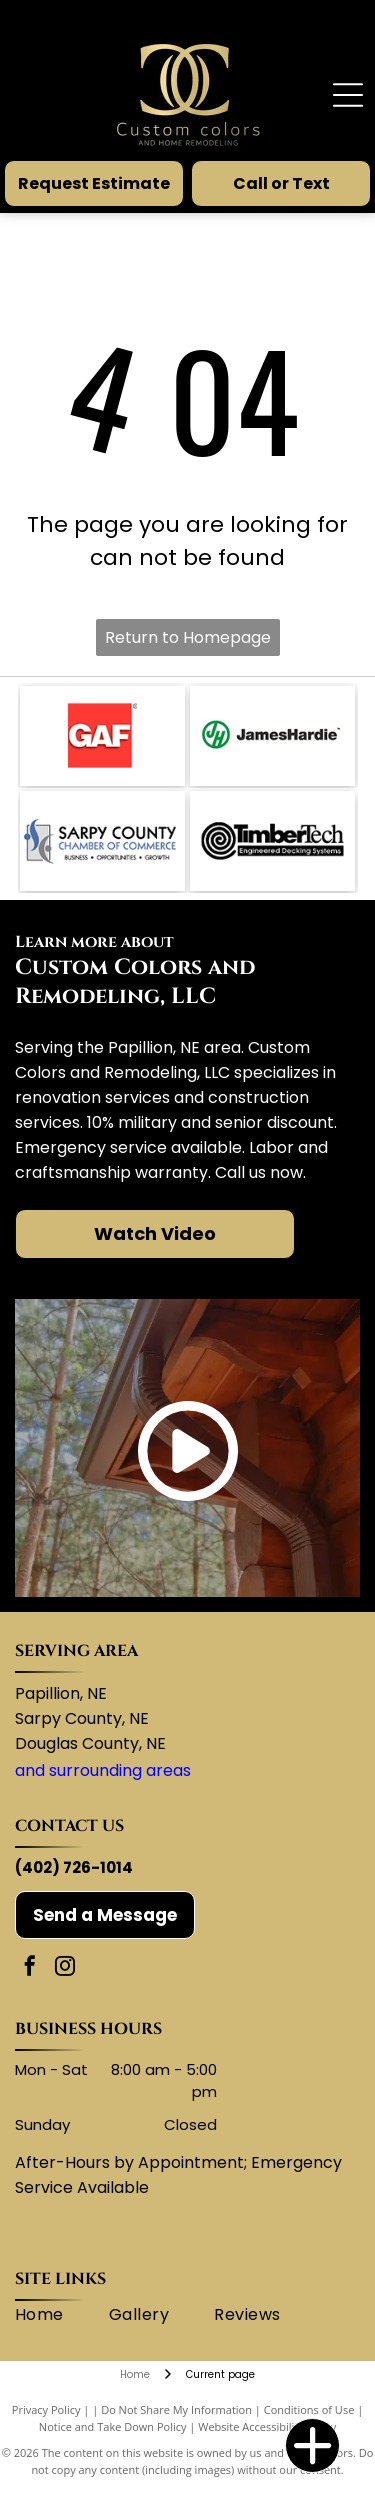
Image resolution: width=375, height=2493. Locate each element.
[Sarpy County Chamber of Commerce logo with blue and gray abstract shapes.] (102, 841)
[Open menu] (348, 95)
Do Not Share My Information (176, 2409)
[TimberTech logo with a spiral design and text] (272, 841)
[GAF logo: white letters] (102, 736)
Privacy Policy (46, 2409)
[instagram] (65, 1968)
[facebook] (30, 1968)
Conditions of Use (309, 2409)
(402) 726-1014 (74, 1867)
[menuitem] (62, 2315)
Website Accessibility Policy (267, 2426)
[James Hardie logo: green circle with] (272, 736)
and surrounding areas (103, 1770)
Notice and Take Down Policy (113, 2426)
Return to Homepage (188, 637)
